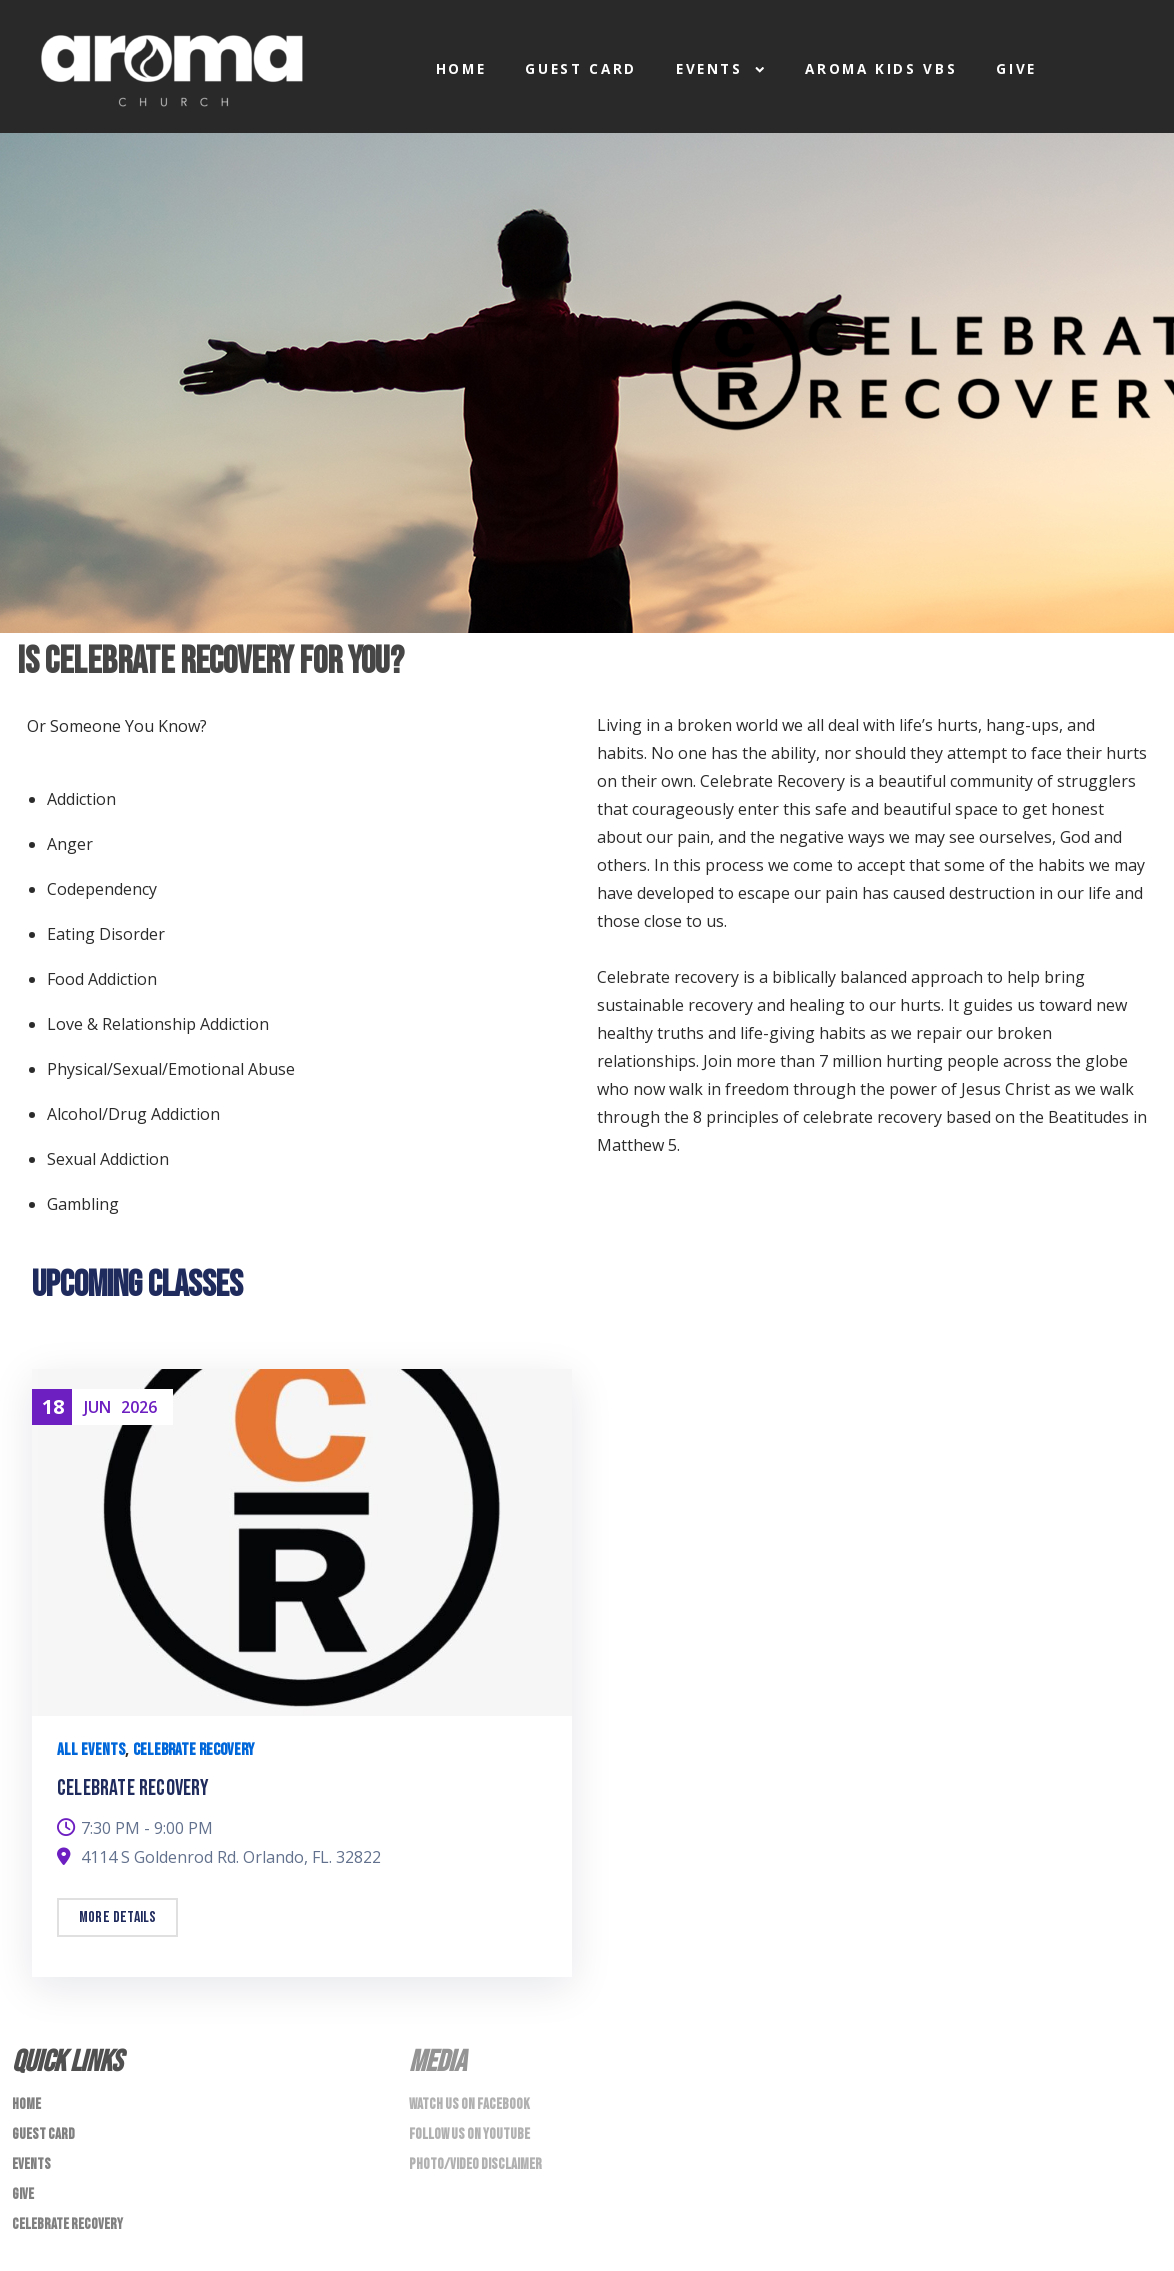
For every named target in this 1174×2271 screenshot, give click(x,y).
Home (461, 70)
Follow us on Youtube (469, 2134)
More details (117, 1917)
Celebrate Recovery (193, 1750)
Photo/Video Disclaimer (475, 2164)
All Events (91, 1750)
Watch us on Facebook (469, 2104)
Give (1016, 70)
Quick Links (67, 2062)
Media (437, 2062)
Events (721, 70)
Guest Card (581, 70)
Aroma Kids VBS (881, 70)
